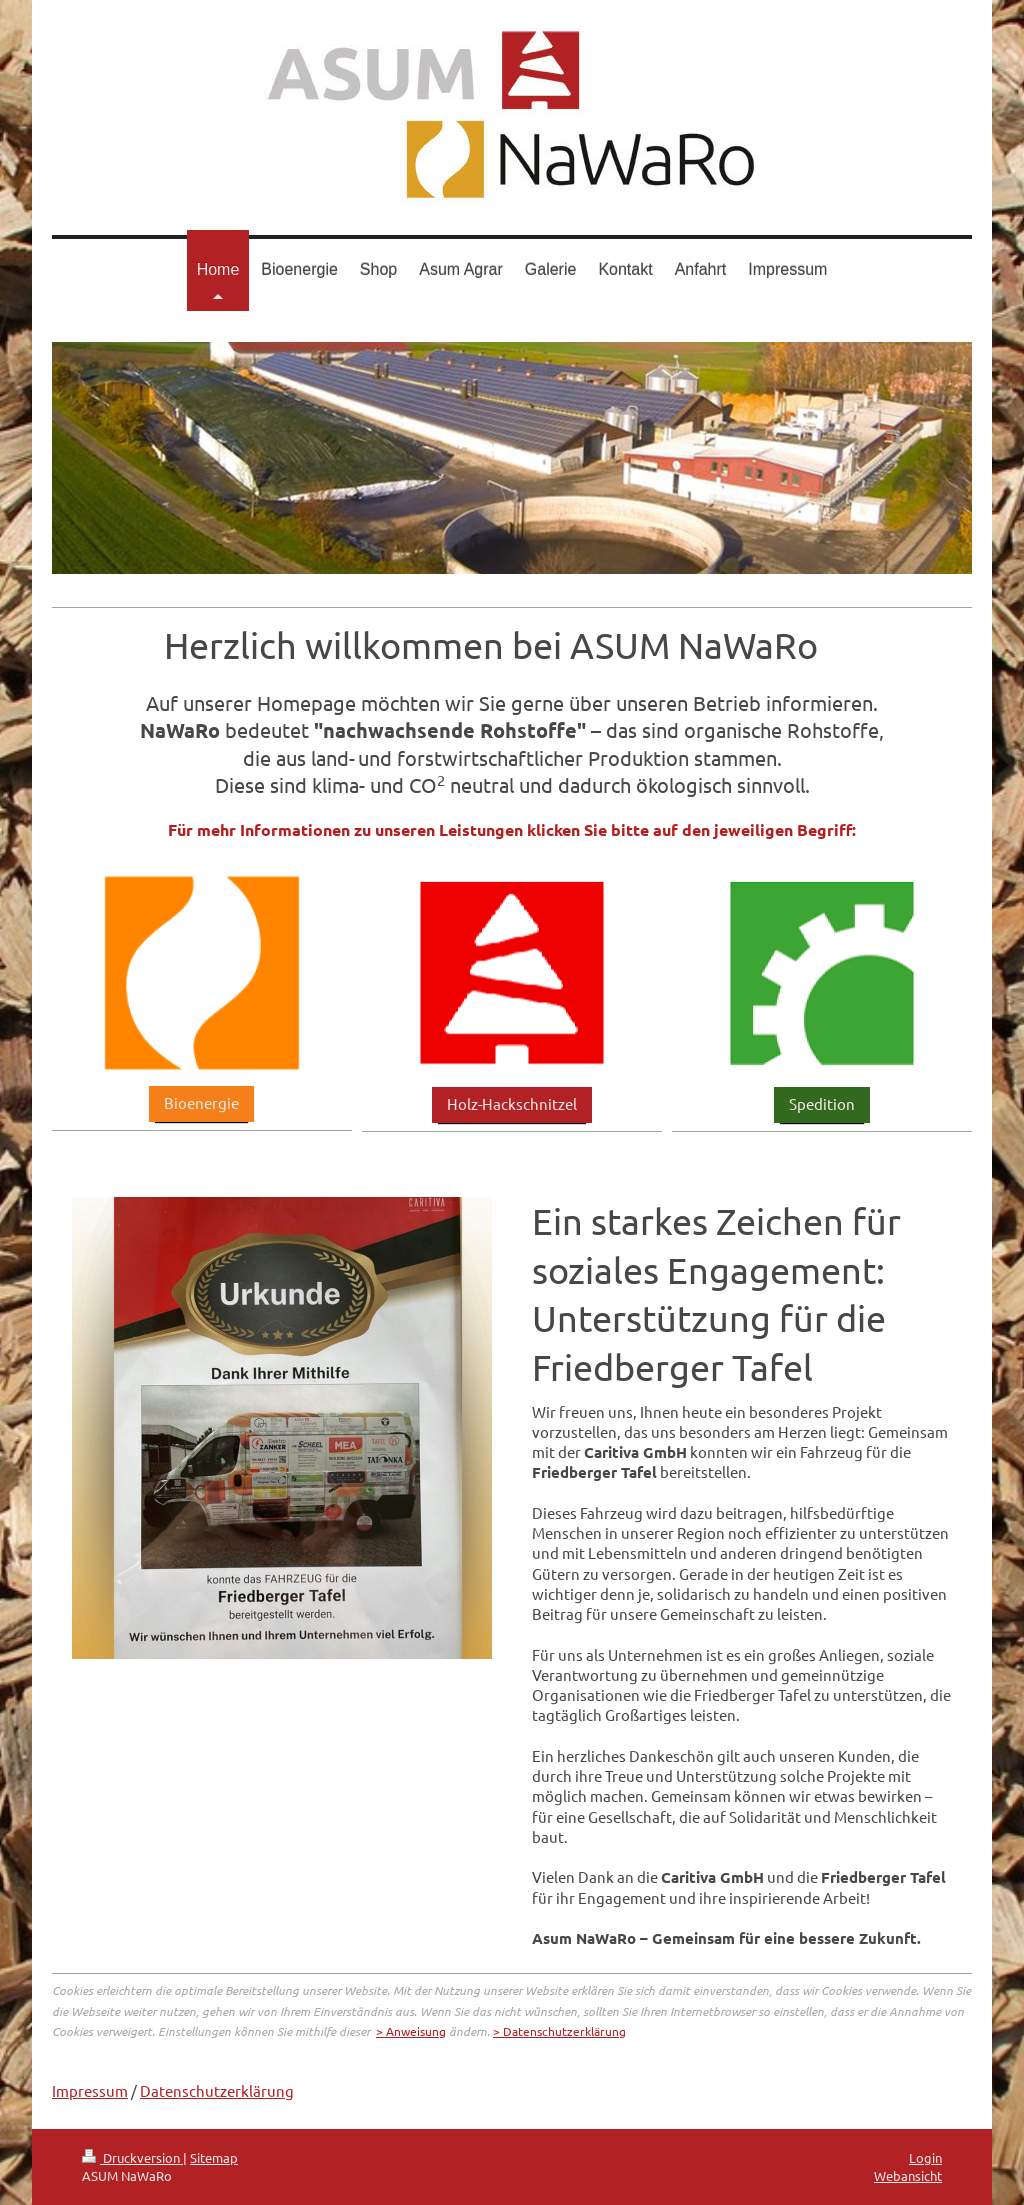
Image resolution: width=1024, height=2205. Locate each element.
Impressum (90, 2090)
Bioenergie (201, 1102)
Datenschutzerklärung (217, 2090)
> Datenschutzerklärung (559, 2031)
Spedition (822, 1103)
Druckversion (132, 2157)
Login (925, 2157)
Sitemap (214, 2157)
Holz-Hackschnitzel (512, 1103)
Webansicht (908, 2175)
